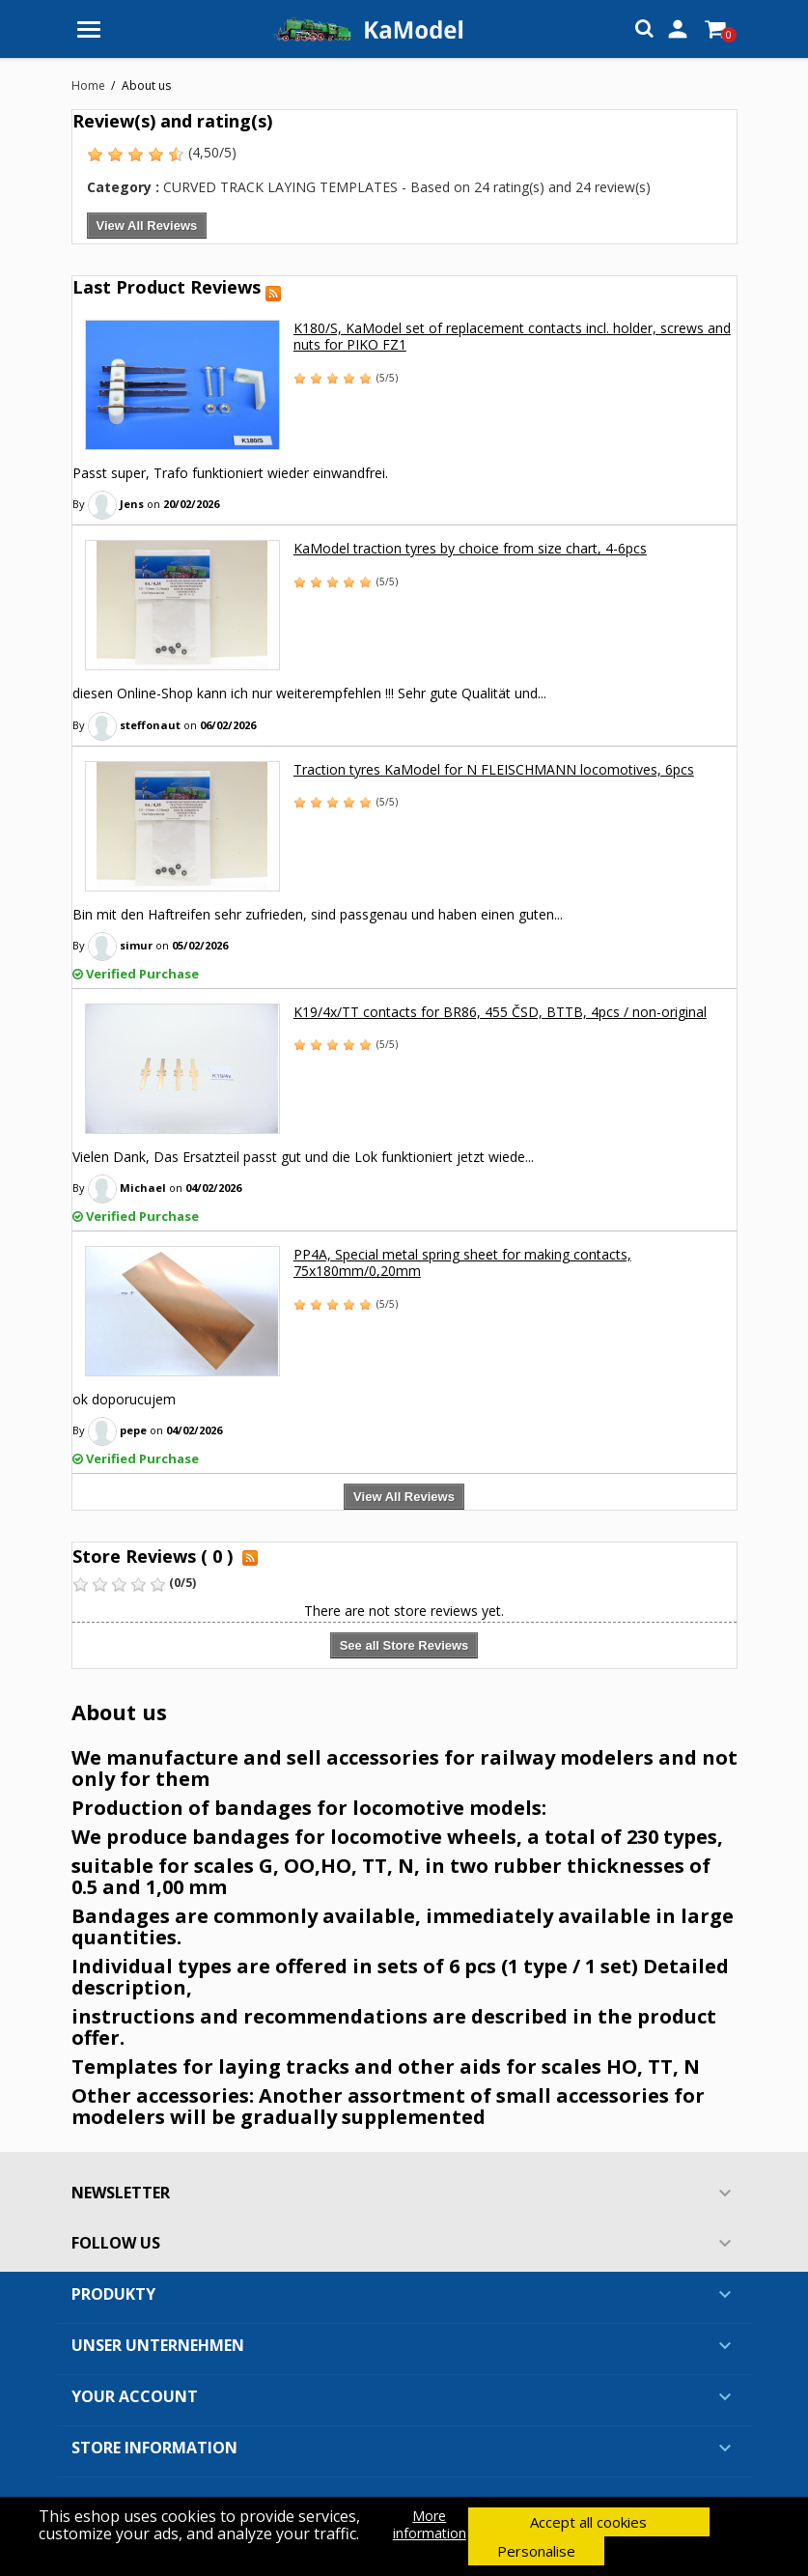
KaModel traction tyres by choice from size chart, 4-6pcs (470, 548)
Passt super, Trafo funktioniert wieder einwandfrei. (230, 473)
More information (429, 2524)
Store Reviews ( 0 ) (152, 1556)
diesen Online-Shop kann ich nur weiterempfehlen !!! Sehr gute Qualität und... (309, 693)
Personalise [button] (536, 2551)
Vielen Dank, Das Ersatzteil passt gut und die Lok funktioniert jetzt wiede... (303, 1156)
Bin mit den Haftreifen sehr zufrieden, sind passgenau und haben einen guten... (317, 914)
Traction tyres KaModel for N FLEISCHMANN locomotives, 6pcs (493, 769)
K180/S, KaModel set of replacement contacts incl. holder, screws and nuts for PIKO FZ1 (512, 336)
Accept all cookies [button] (588, 2522)
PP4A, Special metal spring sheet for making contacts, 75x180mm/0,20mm (462, 1263)
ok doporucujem (124, 1399)
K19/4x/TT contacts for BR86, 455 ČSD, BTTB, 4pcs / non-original (500, 1012)
